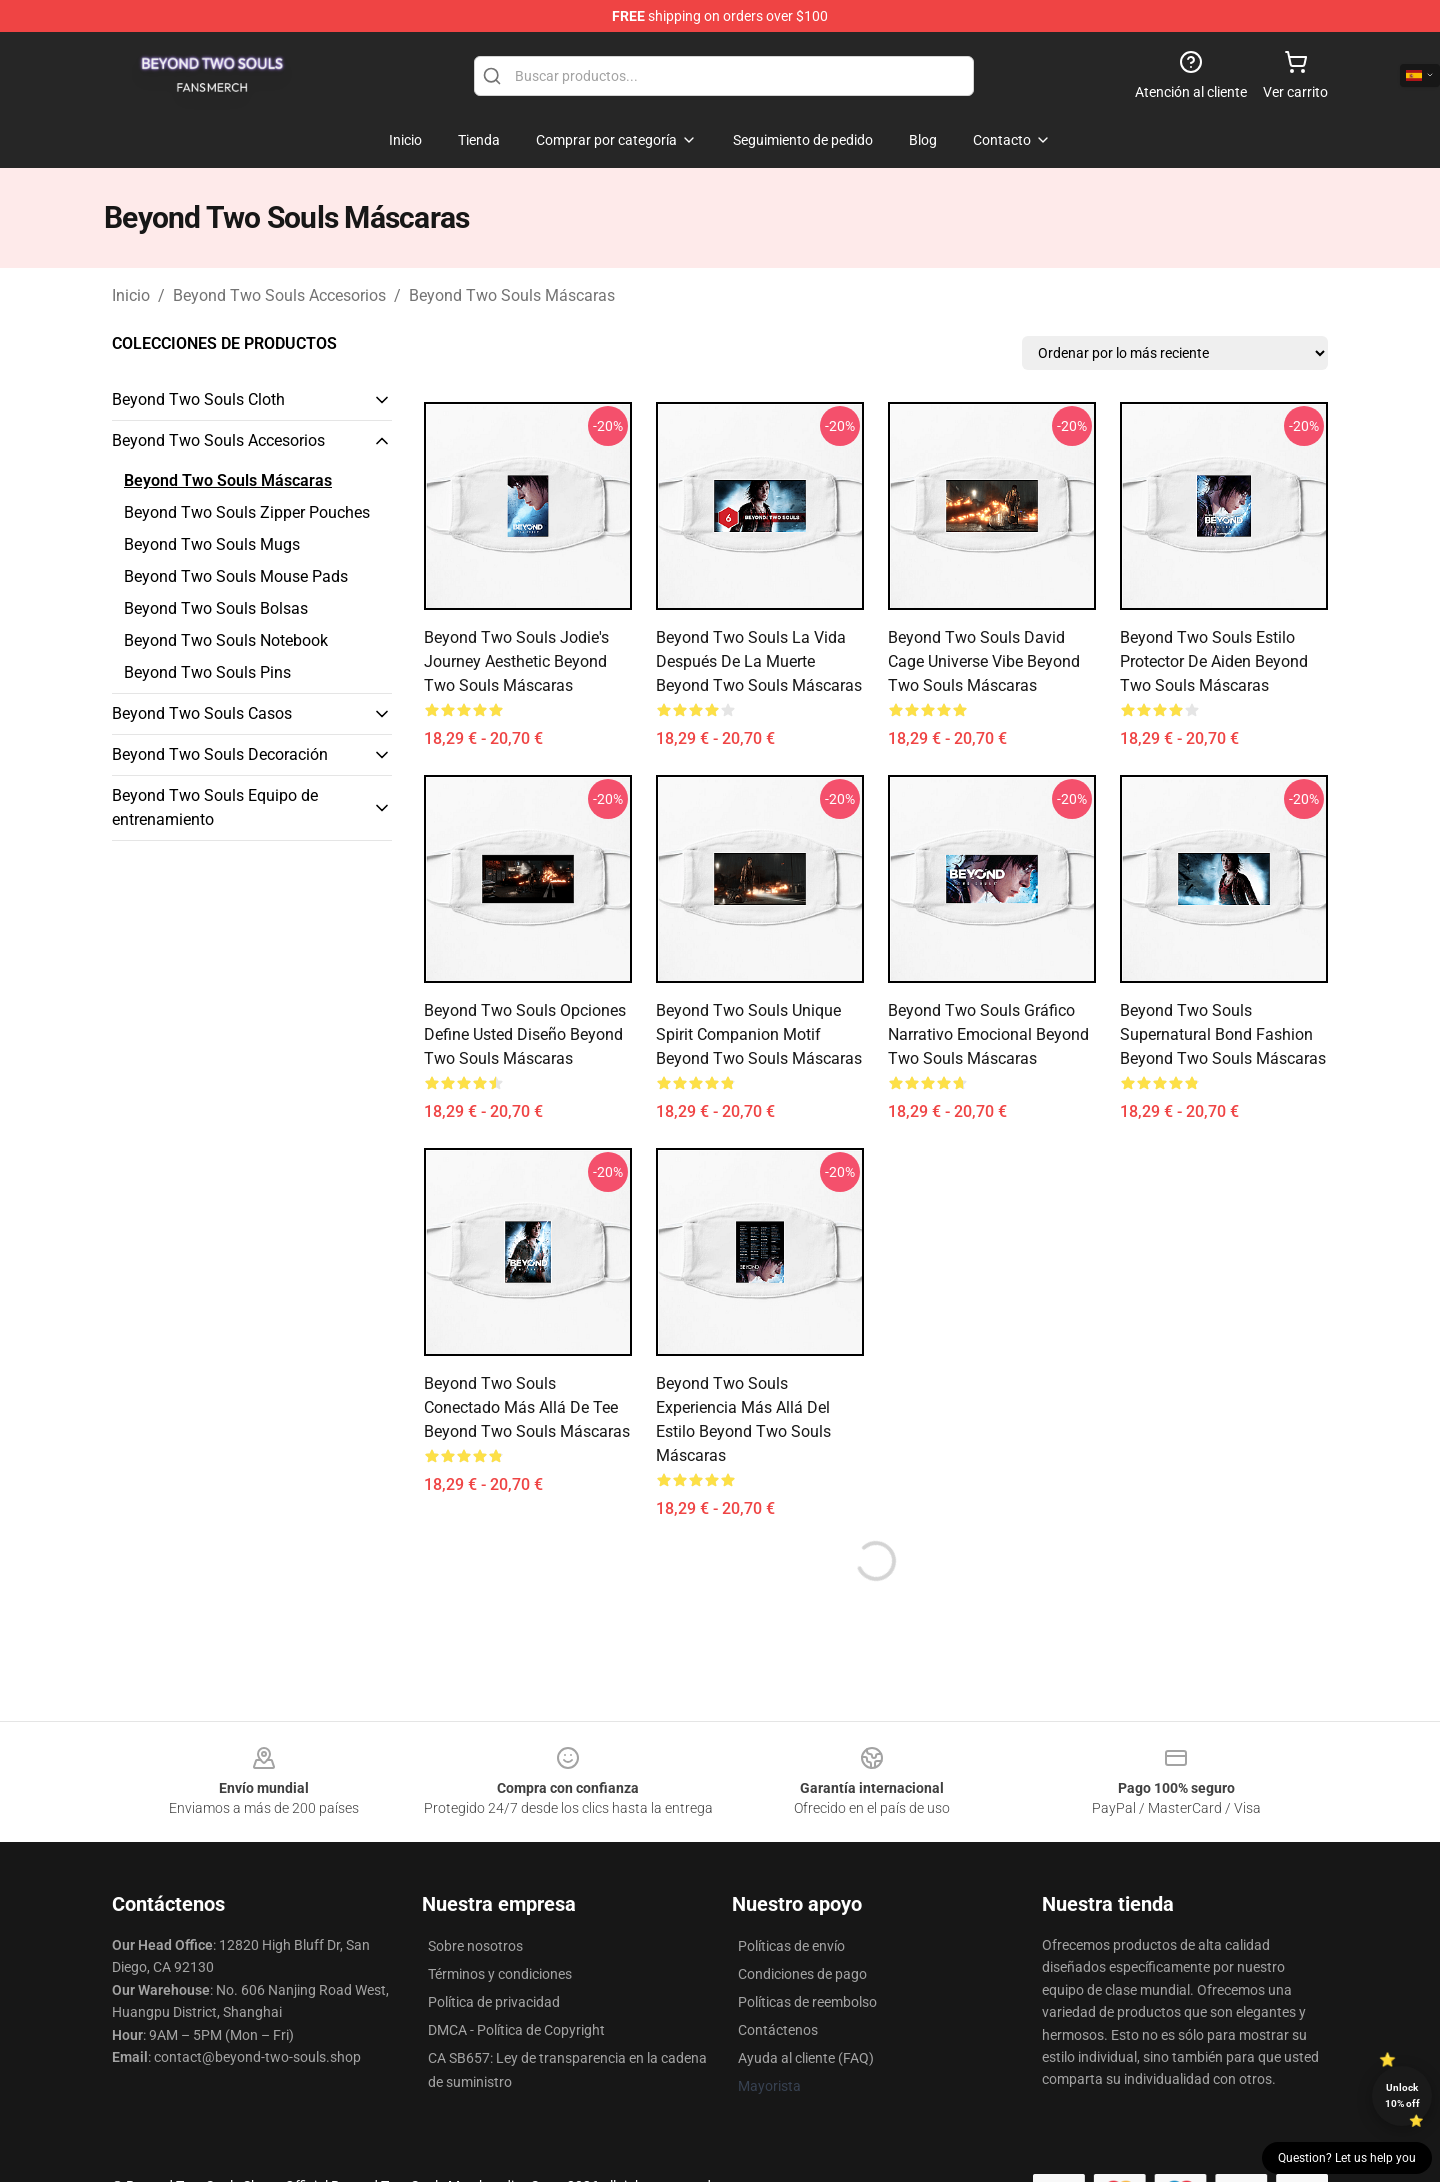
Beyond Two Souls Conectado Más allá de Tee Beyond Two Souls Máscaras (527, 1407)
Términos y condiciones (500, 1974)
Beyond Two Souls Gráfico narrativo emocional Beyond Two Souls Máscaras (988, 1034)
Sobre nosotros (475, 1946)
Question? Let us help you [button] (1347, 2158)
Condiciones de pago (802, 1974)
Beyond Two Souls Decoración (220, 754)
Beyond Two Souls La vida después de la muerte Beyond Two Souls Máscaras (759, 661)
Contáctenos (778, 2030)
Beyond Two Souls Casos (202, 713)
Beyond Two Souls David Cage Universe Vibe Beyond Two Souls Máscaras (984, 661)
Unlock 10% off (1402, 2095)
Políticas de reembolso (807, 2002)
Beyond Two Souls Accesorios (279, 295)
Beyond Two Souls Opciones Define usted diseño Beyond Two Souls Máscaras (525, 1034)
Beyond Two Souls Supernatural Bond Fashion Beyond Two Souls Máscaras (1223, 1034)
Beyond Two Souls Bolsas (216, 608)
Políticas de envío (791, 1946)
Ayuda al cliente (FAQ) (806, 2058)
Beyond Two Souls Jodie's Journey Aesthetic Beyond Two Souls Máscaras (516, 661)
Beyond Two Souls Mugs (212, 544)
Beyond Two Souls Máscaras (512, 295)
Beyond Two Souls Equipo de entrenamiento (215, 807)
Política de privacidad (494, 2002)
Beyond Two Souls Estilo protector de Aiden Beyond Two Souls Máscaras (1214, 661)
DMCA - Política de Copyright (516, 2030)
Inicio (131, 295)
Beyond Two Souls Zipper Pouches (247, 512)
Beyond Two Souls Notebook (226, 640)
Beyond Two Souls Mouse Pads (236, 576)
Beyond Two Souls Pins (207, 672)
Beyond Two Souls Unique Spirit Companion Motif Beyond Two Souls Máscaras (759, 1034)
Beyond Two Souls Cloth (198, 399)
